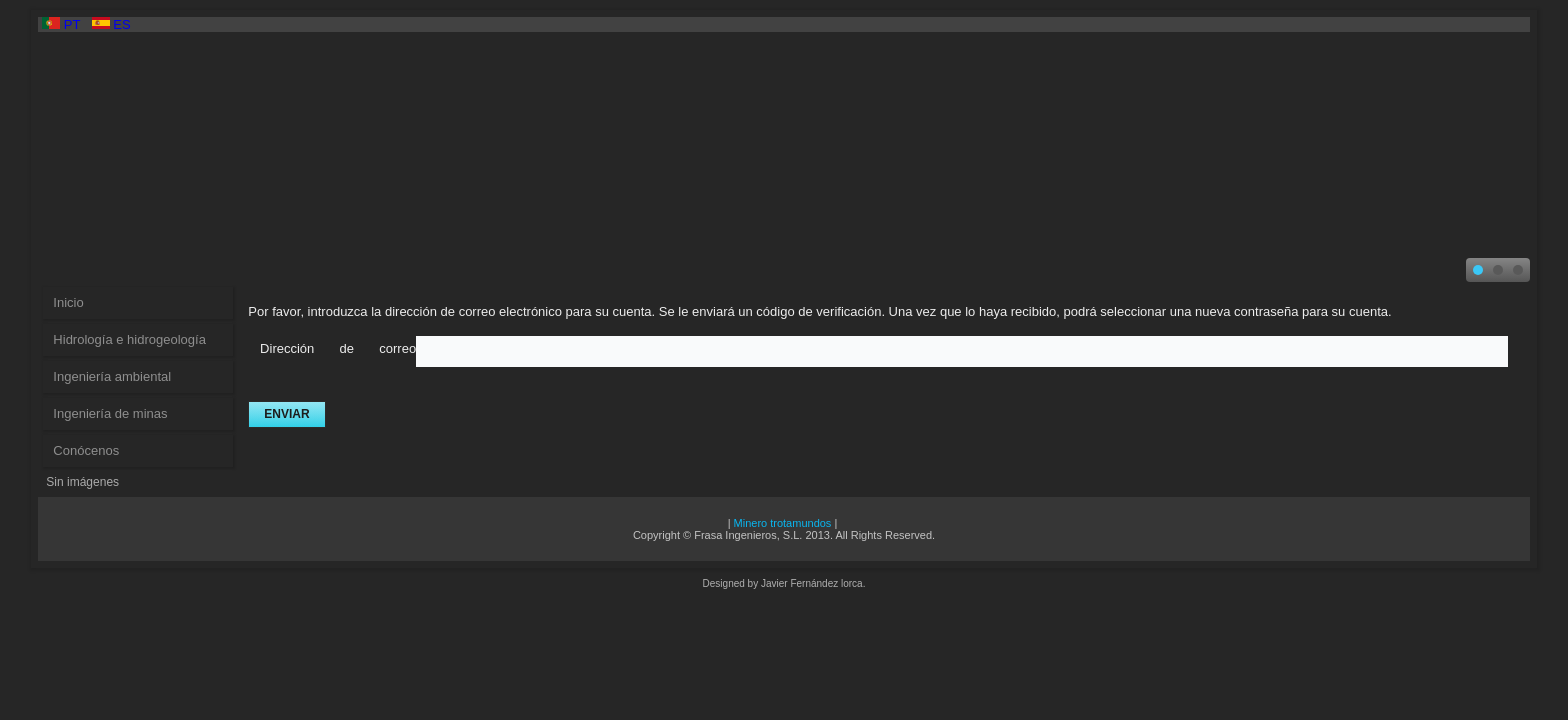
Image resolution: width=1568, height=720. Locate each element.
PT (63, 24)
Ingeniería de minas (110, 413)
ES (111, 24)
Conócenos (86, 450)
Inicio (68, 302)
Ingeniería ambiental (112, 376)
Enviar (286, 414)
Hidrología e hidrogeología (129, 339)
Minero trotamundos (783, 523)
